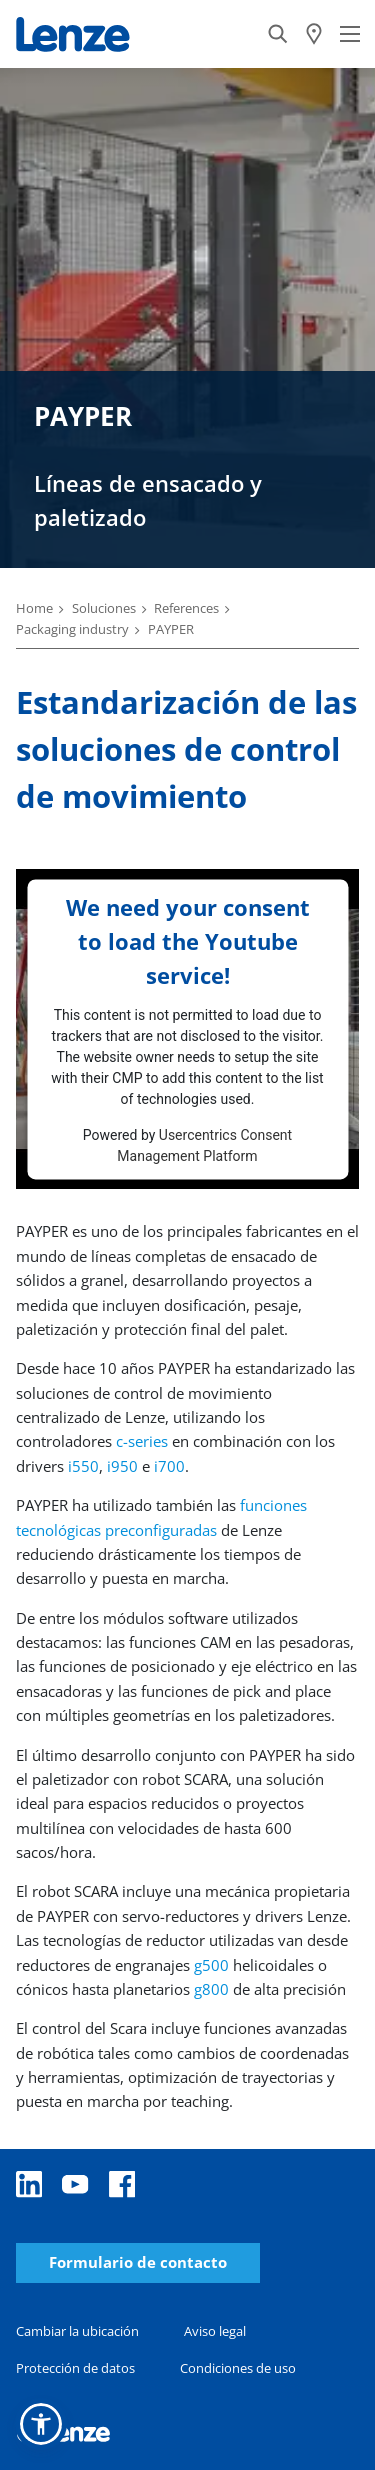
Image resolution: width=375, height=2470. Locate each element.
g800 (213, 1989)
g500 (211, 1965)
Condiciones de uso (238, 2368)
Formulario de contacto (138, 2262)
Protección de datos (75, 2368)
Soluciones (104, 608)
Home (34, 608)
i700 (169, 1466)
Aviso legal (215, 2331)
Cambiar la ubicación (77, 2331)
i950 (122, 1466)
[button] (41, 2424)
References (186, 608)
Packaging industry (72, 629)
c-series (142, 1441)
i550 (83, 1466)
